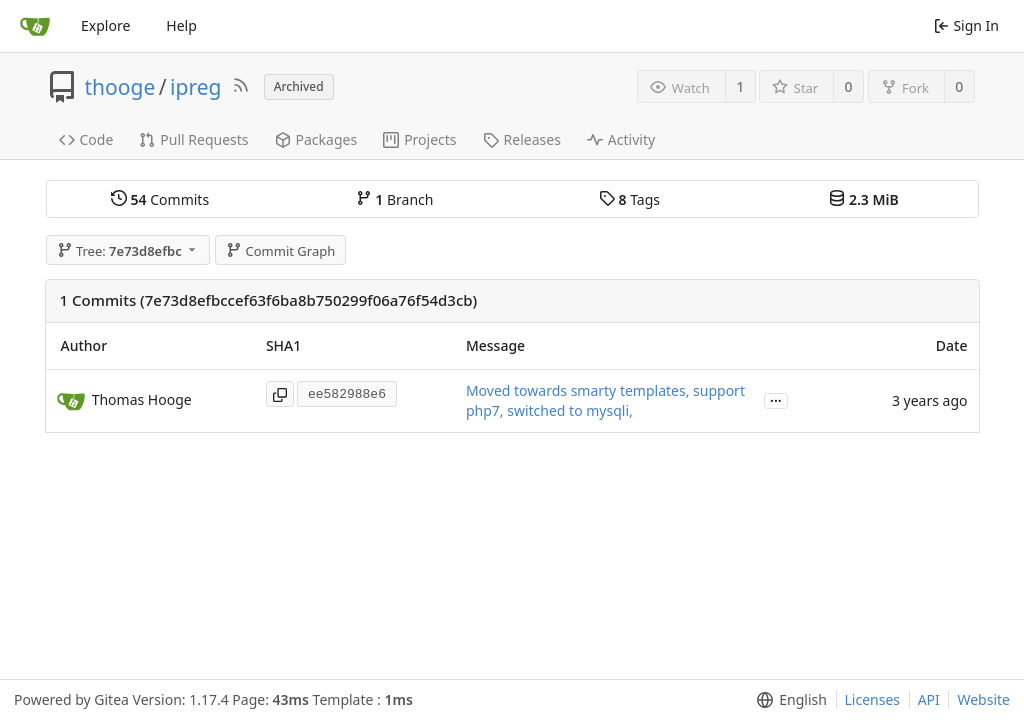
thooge (120, 87)
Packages (316, 139)
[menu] (787, 700)
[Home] (35, 26)
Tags (629, 199)
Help (181, 25)
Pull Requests (193, 139)
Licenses (873, 699)
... (776, 399)
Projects (419, 139)
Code (86, 139)
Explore (105, 25)
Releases (522, 139)
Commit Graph (280, 251)
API (929, 699)
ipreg (195, 87)
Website (983, 699)
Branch (395, 199)
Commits (160, 199)
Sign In (966, 25)
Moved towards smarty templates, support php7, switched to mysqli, (605, 400)
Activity (621, 139)
